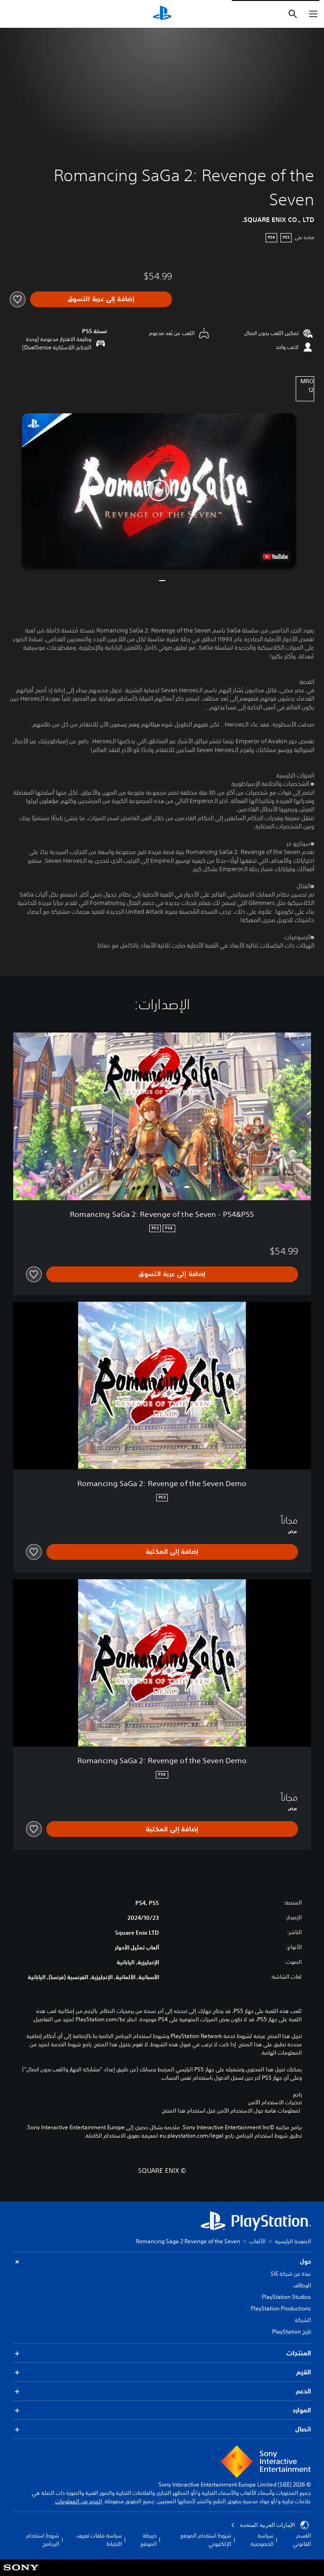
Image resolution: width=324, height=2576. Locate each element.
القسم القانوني (302, 2540)
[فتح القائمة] (313, 14)
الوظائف (302, 2285)
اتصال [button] (162, 2429)
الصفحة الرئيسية (293, 2241)
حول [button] (162, 2261)
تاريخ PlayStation (291, 2331)
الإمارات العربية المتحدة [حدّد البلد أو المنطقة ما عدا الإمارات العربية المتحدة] (270, 2525)
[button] (159, 490)
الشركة (303, 2320)
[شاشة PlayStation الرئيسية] (162, 13)
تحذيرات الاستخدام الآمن (275, 2102)
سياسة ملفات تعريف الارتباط (99, 2540)
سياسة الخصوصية (262, 2540)
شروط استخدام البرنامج (42, 2540)
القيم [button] (162, 2372)
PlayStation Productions (281, 2308)
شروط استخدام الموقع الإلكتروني (205, 2540)
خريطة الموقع (148, 2540)
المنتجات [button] (162, 2353)
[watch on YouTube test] (275, 557)
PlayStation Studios (286, 2297)
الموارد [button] (162, 2410)
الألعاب (257, 2241)
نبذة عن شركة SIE (291, 2274)
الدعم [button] (162, 2391)
